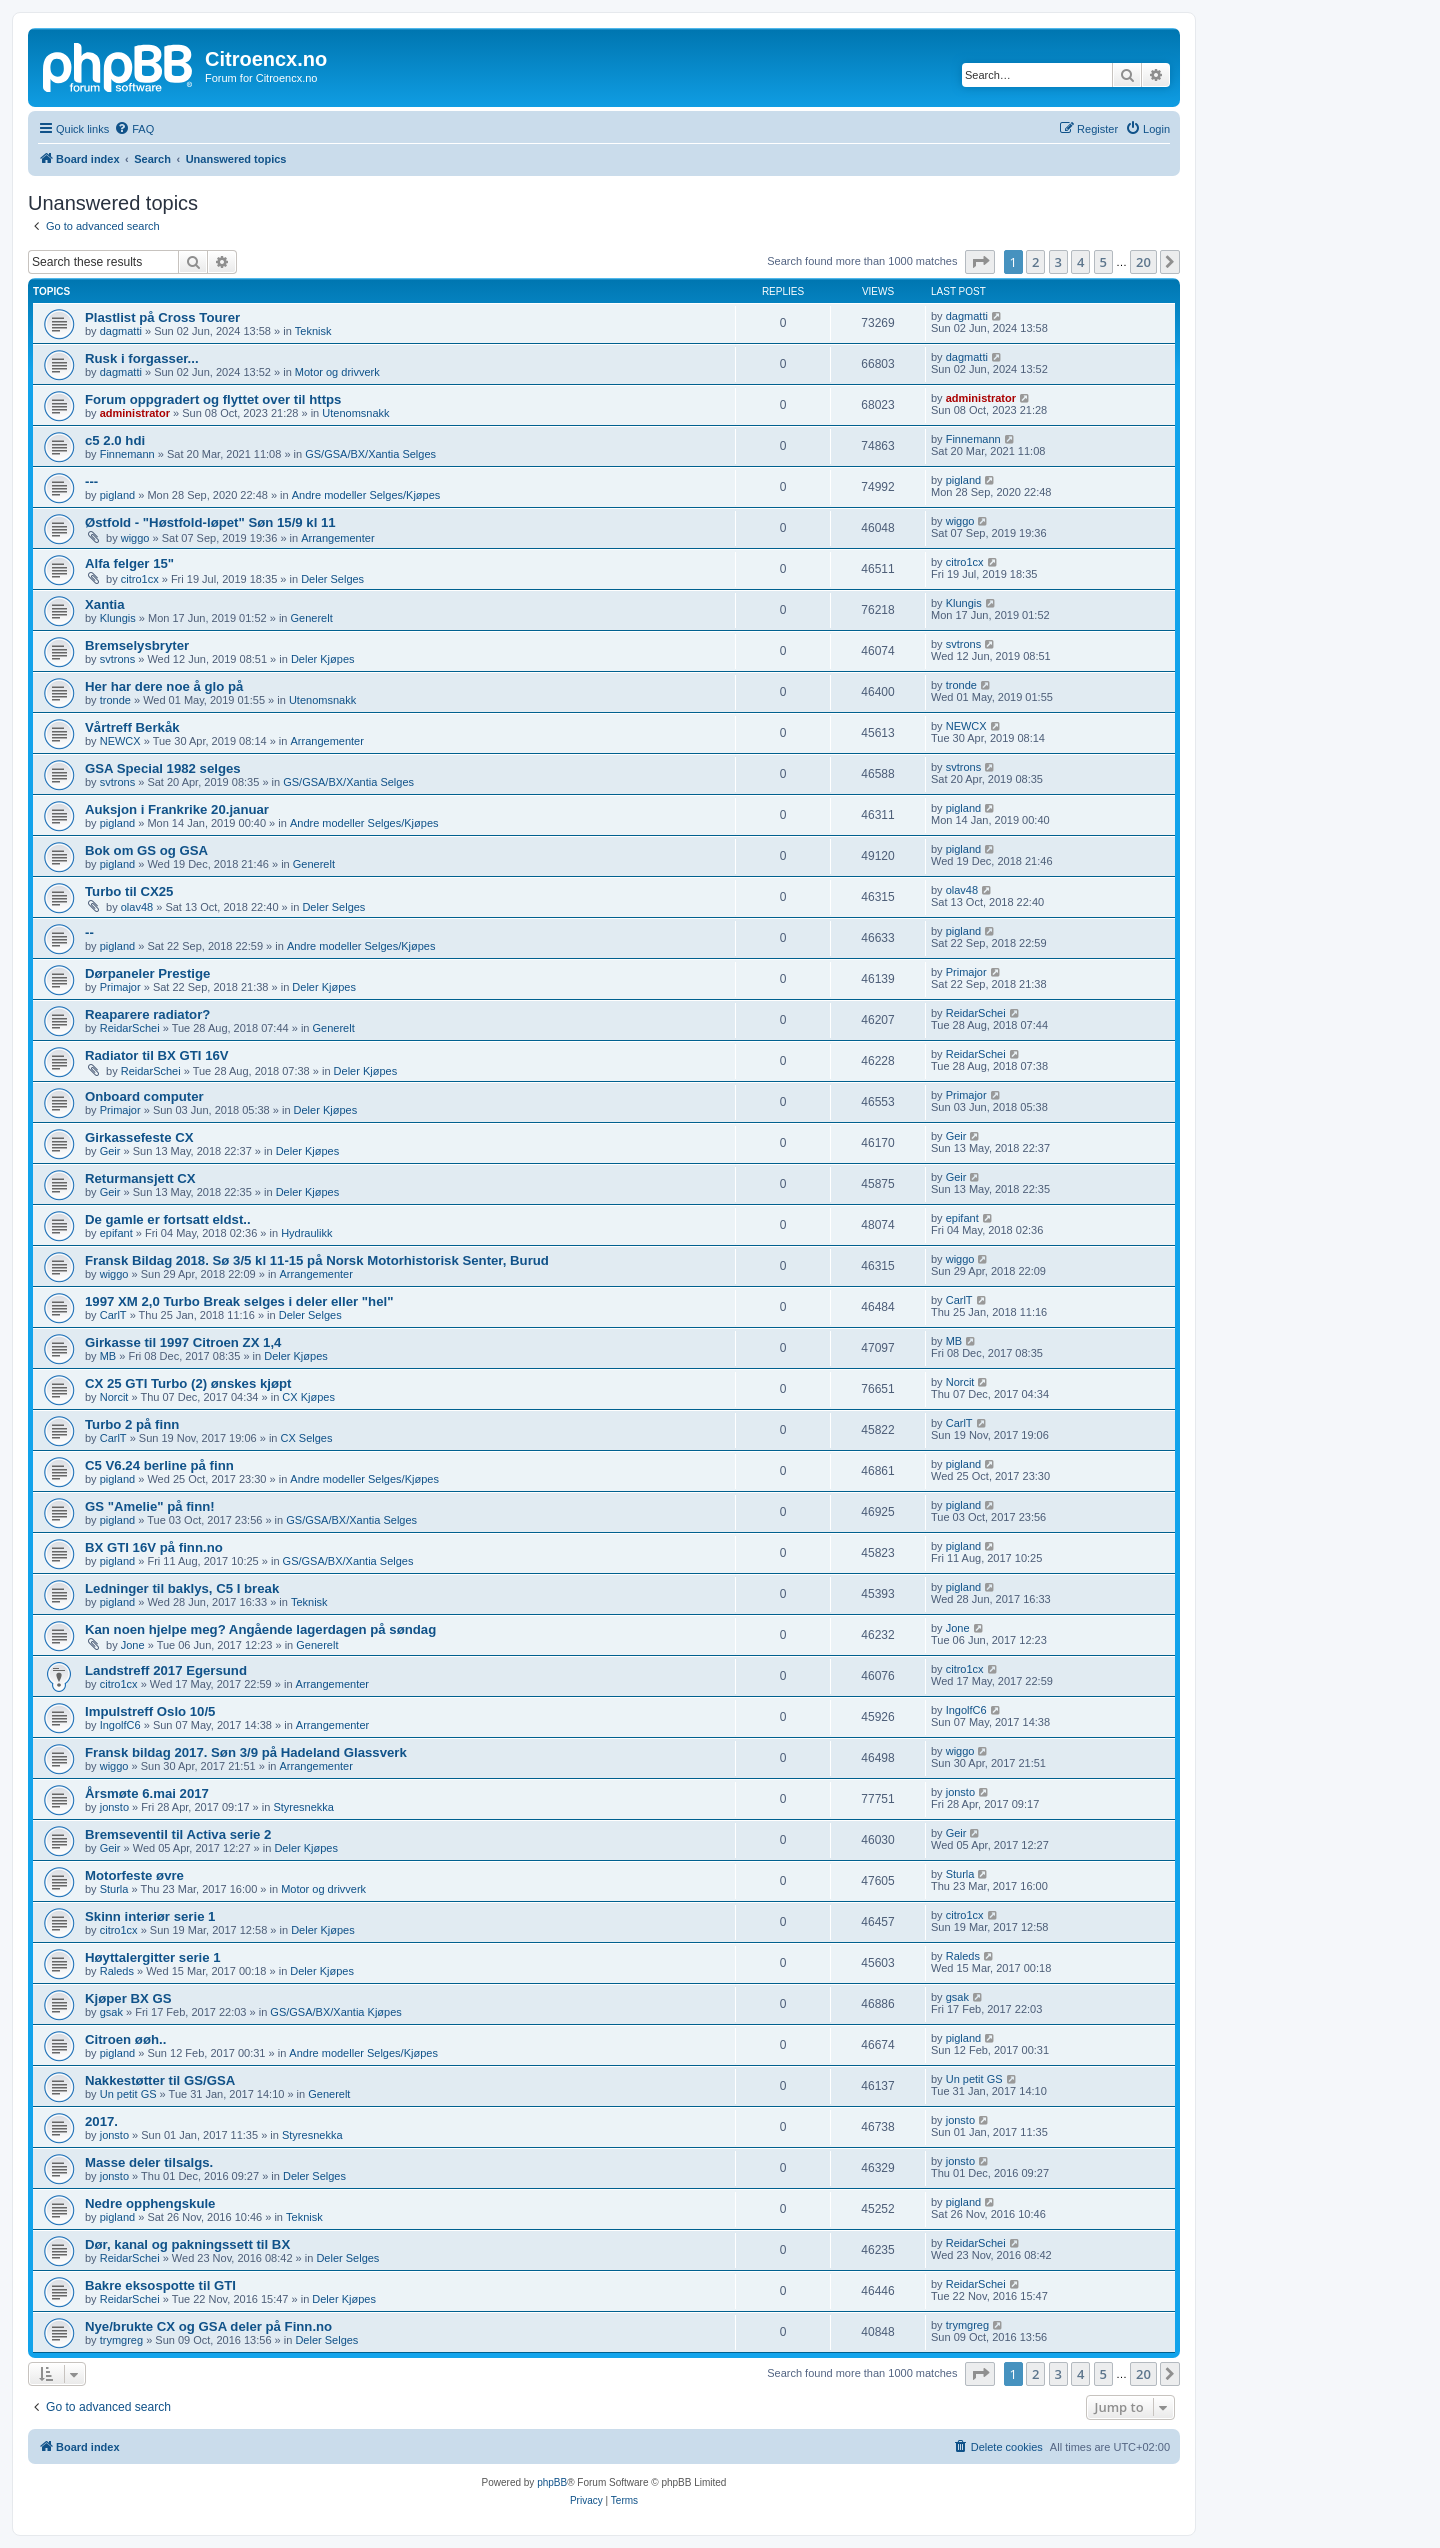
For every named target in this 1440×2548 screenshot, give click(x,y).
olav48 (137, 907)
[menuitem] (134, 129)
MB (108, 1356)
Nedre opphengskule (150, 2203)
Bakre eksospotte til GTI (160, 2285)
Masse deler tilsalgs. (149, 2162)
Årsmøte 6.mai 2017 (147, 1793)
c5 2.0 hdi (115, 440)
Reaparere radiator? (147, 1014)
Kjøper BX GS (128, 1998)
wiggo (135, 538)
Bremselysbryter (137, 645)
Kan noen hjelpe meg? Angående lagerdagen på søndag (260, 1629)
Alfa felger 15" (129, 563)
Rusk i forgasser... (142, 358)
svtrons (117, 659)
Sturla (114, 1889)
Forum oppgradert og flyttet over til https (213, 399)
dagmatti (121, 331)
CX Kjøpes (308, 1397)
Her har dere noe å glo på (164, 686)
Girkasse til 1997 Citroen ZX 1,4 (183, 1342)
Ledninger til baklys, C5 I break (182, 1588)
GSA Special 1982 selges (163, 768)
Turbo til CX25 (129, 891)
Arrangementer (337, 538)
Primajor (120, 987)
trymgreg (121, 2340)
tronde (115, 700)
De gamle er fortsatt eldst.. (168, 1219)
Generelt (312, 618)
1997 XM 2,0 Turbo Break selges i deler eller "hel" (239, 1301)
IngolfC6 (120, 1725)
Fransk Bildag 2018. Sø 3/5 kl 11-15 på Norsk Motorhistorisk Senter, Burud (317, 1260)
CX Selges (307, 1438)
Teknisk (313, 331)
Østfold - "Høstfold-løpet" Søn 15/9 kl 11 (210, 522)
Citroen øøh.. (125, 2039)
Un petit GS (128, 2094)
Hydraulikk (306, 1233)
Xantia (105, 604)
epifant (116, 1233)
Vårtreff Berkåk (132, 727)
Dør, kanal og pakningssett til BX (187, 2244)
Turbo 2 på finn (132, 1424)
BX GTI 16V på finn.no (154, 1547)
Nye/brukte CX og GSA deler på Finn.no (208, 2326)
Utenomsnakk (355, 413)
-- (89, 932)
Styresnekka (303, 1807)
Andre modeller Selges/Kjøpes (366, 495)
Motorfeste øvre (134, 1875)
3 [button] (1058, 262)
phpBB (552, 2482)
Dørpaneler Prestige (147, 973)
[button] (980, 262)
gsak (111, 2012)
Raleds (117, 1971)
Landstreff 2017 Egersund (166, 1670)
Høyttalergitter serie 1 (153, 1957)
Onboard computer (144, 1096)
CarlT (113, 1315)
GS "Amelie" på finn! (150, 1506)
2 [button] (1035, 262)
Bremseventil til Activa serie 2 (178, 1834)
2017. (101, 2121)
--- (91, 481)
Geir (110, 1151)
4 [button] (1080, 262)
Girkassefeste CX (139, 1137)
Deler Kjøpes (323, 659)
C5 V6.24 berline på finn (159, 1465)
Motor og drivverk (337, 372)
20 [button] (1143, 262)
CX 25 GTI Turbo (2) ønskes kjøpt (188, 1383)
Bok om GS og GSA (146, 850)
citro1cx (140, 579)
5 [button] (1103, 262)
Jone (133, 1645)
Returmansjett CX (140, 1178)
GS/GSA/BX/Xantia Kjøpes (335, 2012)
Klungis (118, 618)
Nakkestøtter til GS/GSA (160, 2080)
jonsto (114, 1807)
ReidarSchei (130, 1028)
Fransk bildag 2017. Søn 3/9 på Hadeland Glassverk (246, 1752)
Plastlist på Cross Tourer (162, 317)
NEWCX (120, 741)
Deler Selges (332, 579)
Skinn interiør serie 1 (150, 1916)
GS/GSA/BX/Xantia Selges (370, 454)
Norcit (114, 1397)
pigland (117, 495)
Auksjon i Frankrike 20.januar (177, 809)
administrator (135, 413)
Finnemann (127, 454)
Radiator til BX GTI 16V (157, 1055)
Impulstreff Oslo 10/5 (150, 1711)
